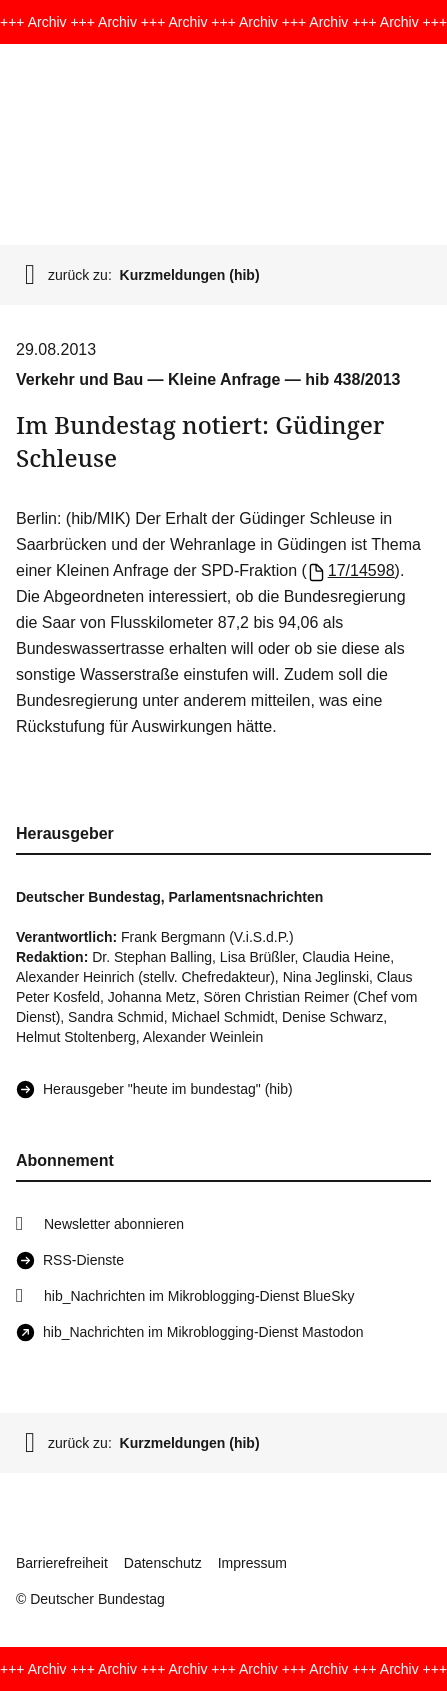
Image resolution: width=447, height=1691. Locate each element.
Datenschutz (163, 1563)
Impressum (252, 1563)
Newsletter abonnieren (114, 1224)
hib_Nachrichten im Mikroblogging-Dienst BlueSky (199, 1296)
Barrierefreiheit (62, 1563)
